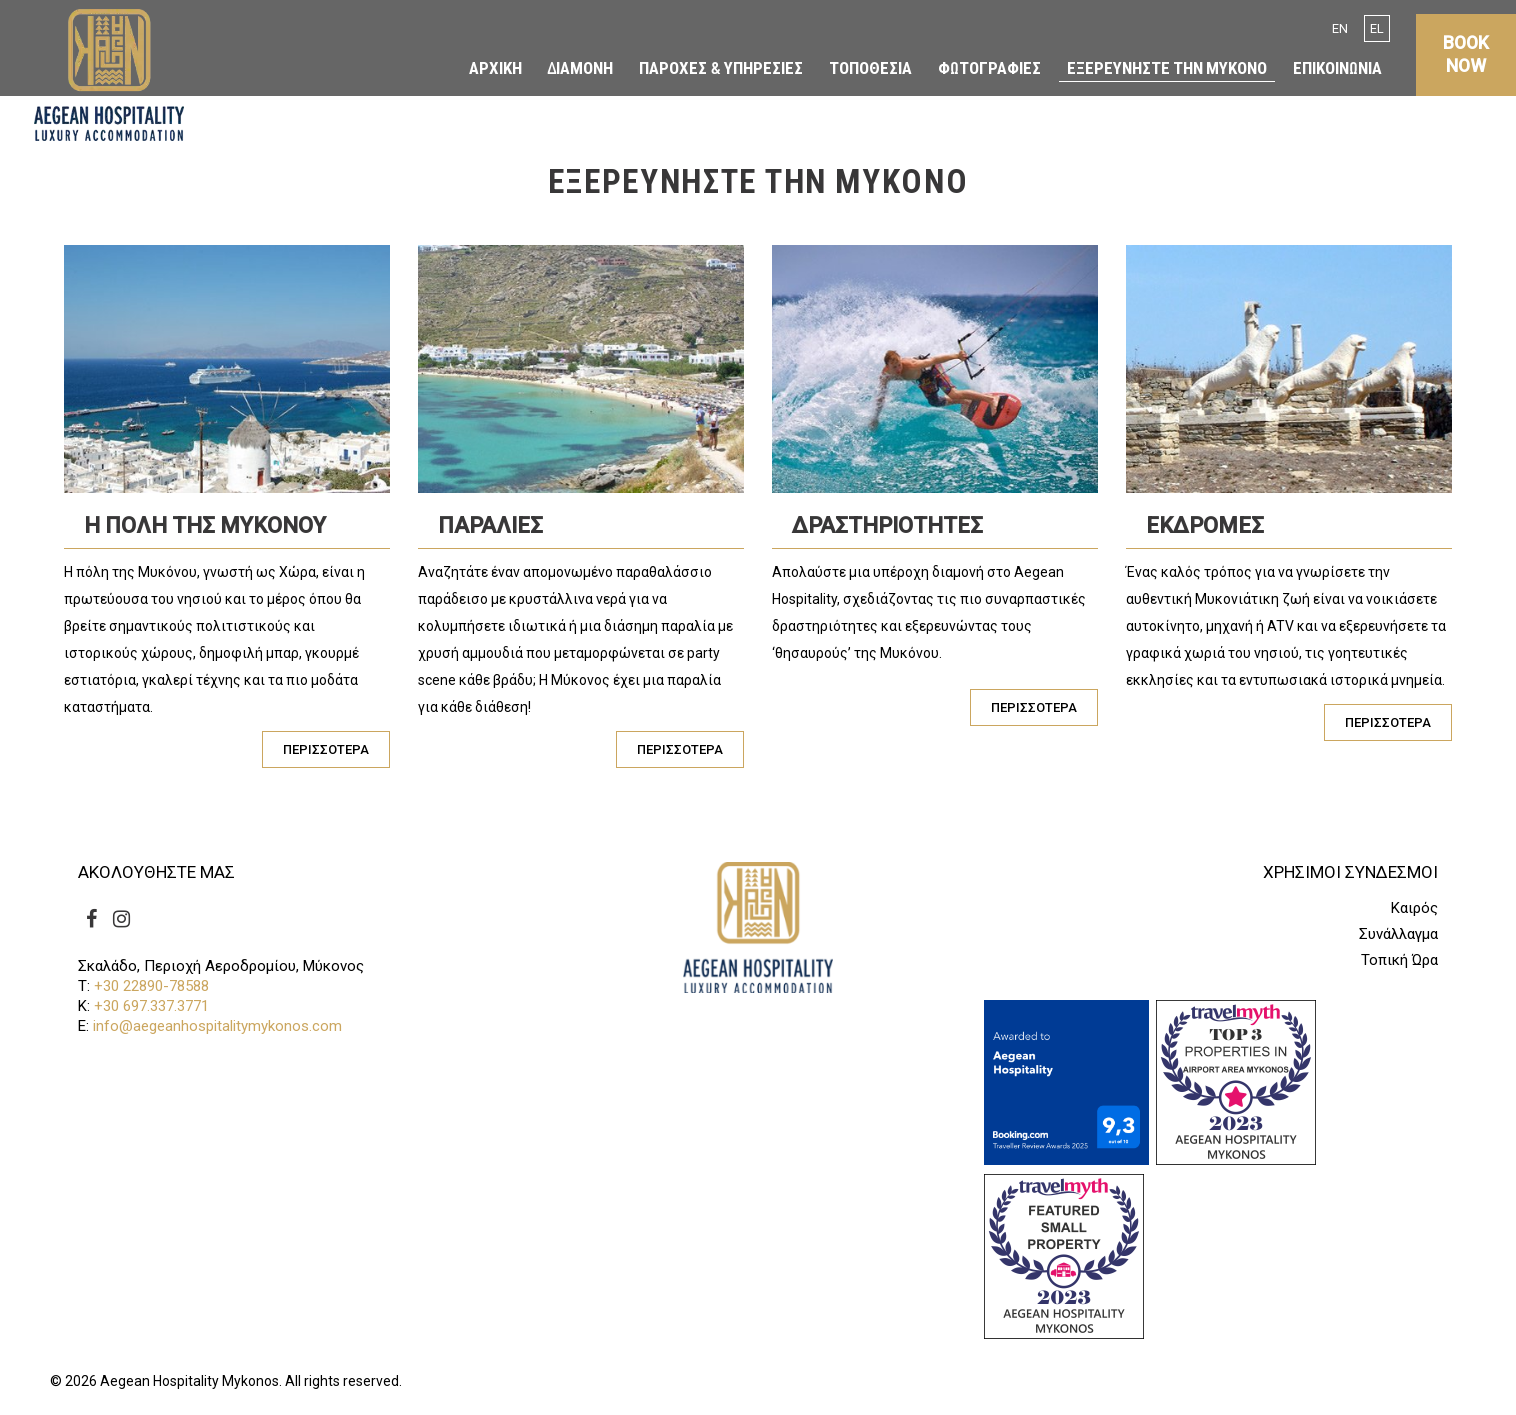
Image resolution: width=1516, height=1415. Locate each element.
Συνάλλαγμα (1398, 934)
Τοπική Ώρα (1399, 960)
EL (1377, 28)
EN (1340, 28)
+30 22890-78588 (151, 986)
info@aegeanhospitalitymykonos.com (217, 1026)
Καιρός (1414, 908)
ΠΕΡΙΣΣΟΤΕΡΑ (326, 749)
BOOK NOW (1466, 48)
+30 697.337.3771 (151, 1006)
